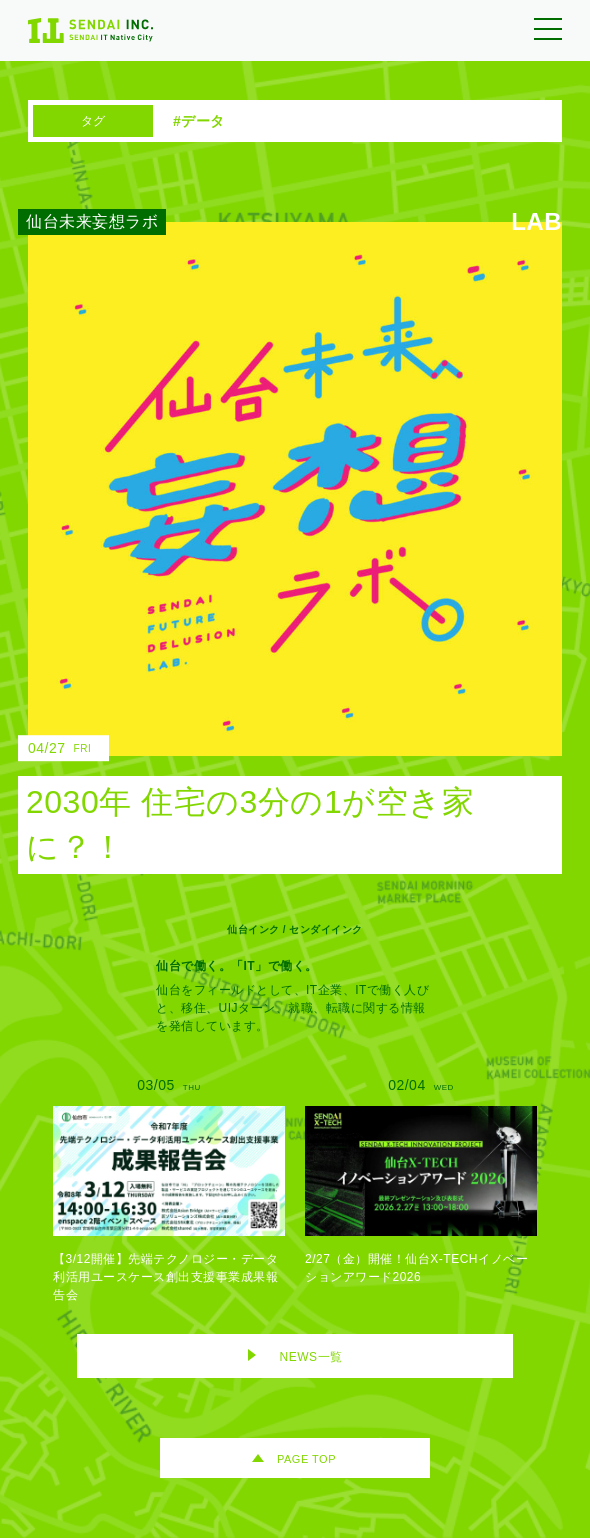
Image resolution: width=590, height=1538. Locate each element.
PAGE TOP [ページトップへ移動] (306, 1459)
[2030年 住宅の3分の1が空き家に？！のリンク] (280, 548)
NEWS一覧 (311, 1357)
